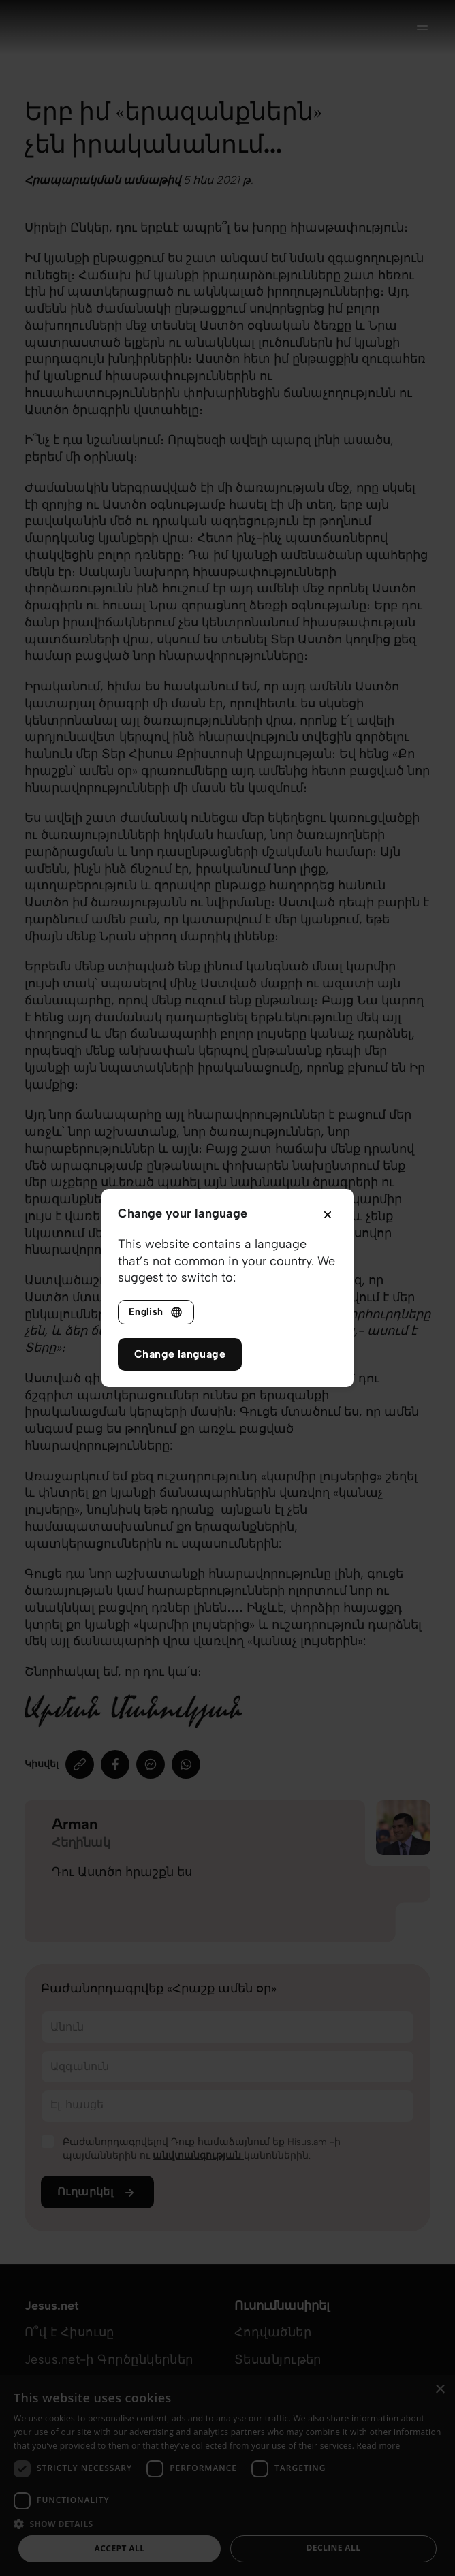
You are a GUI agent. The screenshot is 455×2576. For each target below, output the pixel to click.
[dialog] (227, 2475)
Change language (179, 1354)
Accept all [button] (120, 2548)
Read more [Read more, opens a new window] (379, 2445)
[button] (227, 2523)
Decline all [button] (334, 2548)
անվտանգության (198, 2155)
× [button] (440, 2390)
